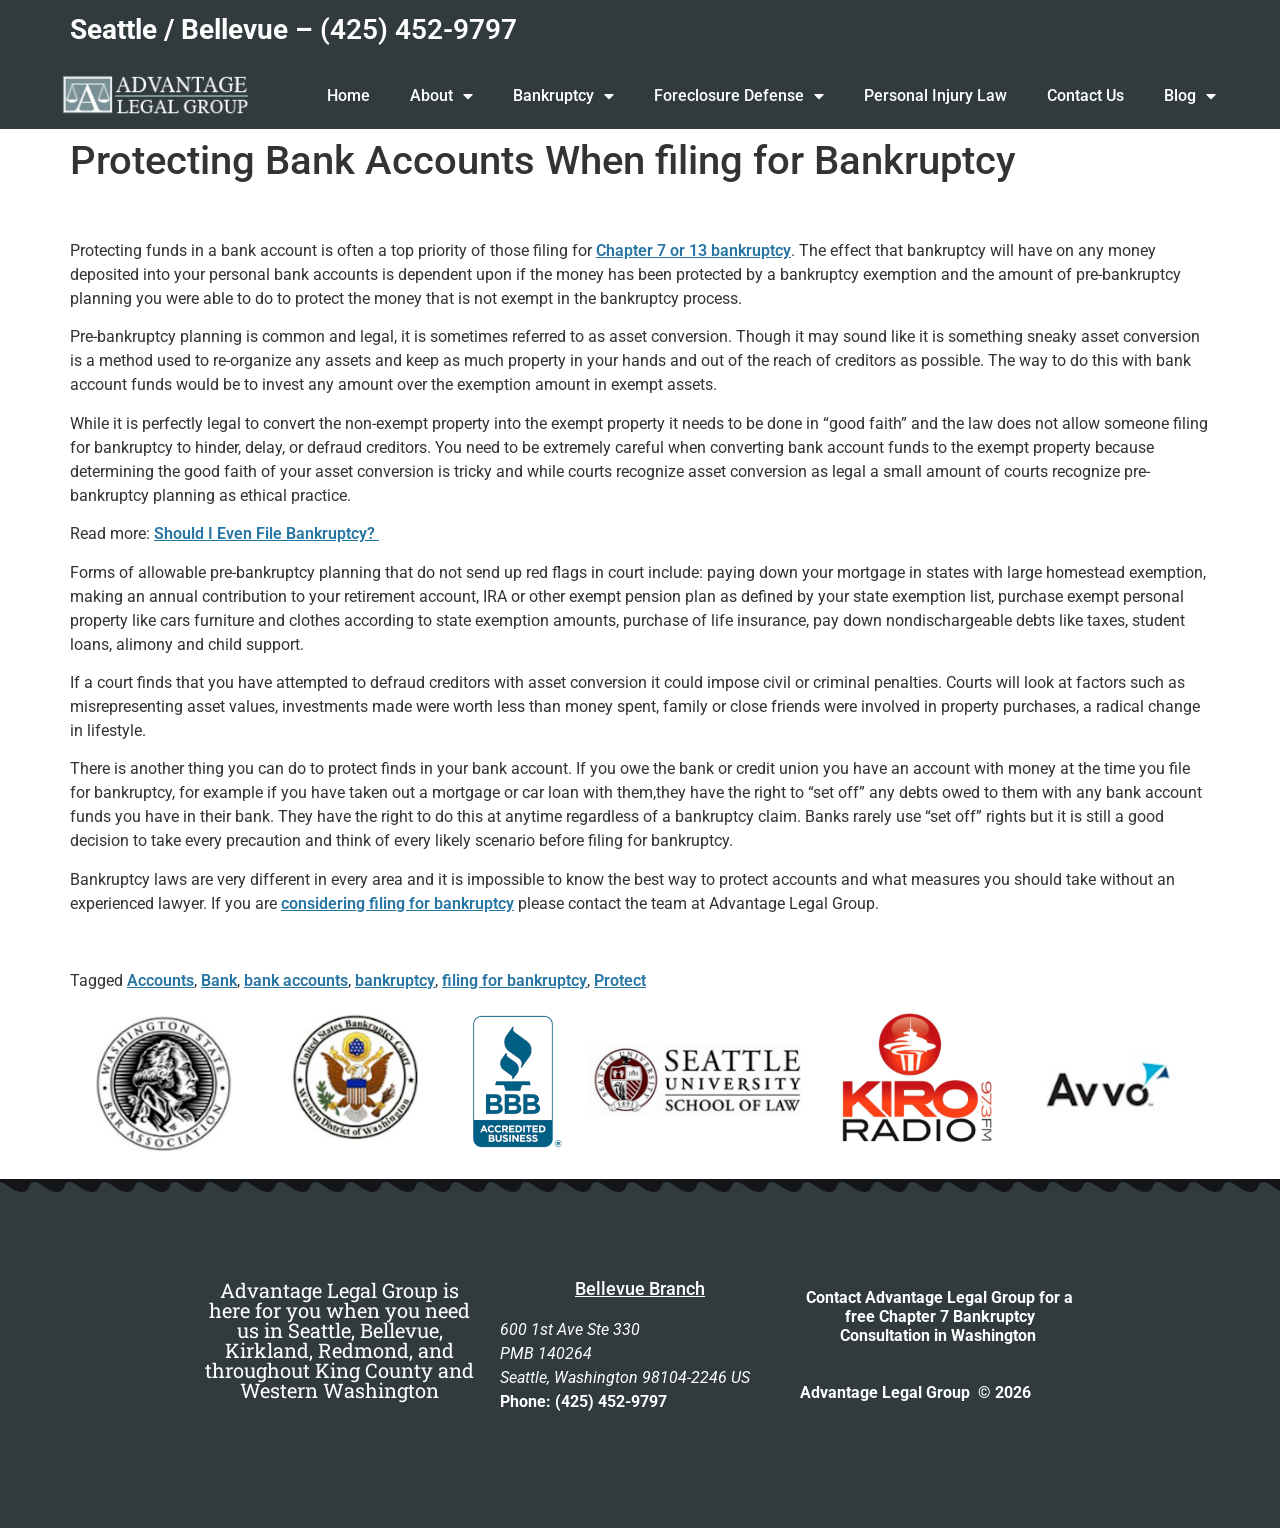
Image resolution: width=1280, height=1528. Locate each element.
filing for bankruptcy (514, 980)
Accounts (160, 980)
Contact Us (1085, 95)
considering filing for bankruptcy (397, 903)
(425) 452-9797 (418, 29)
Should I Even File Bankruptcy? (266, 533)
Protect (620, 980)
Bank (219, 980)
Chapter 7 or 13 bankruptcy (693, 250)
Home (348, 95)
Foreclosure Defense (739, 96)
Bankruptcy (563, 96)
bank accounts (296, 980)
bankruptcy (395, 980)
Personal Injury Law (935, 95)
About (441, 96)
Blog (1190, 96)
